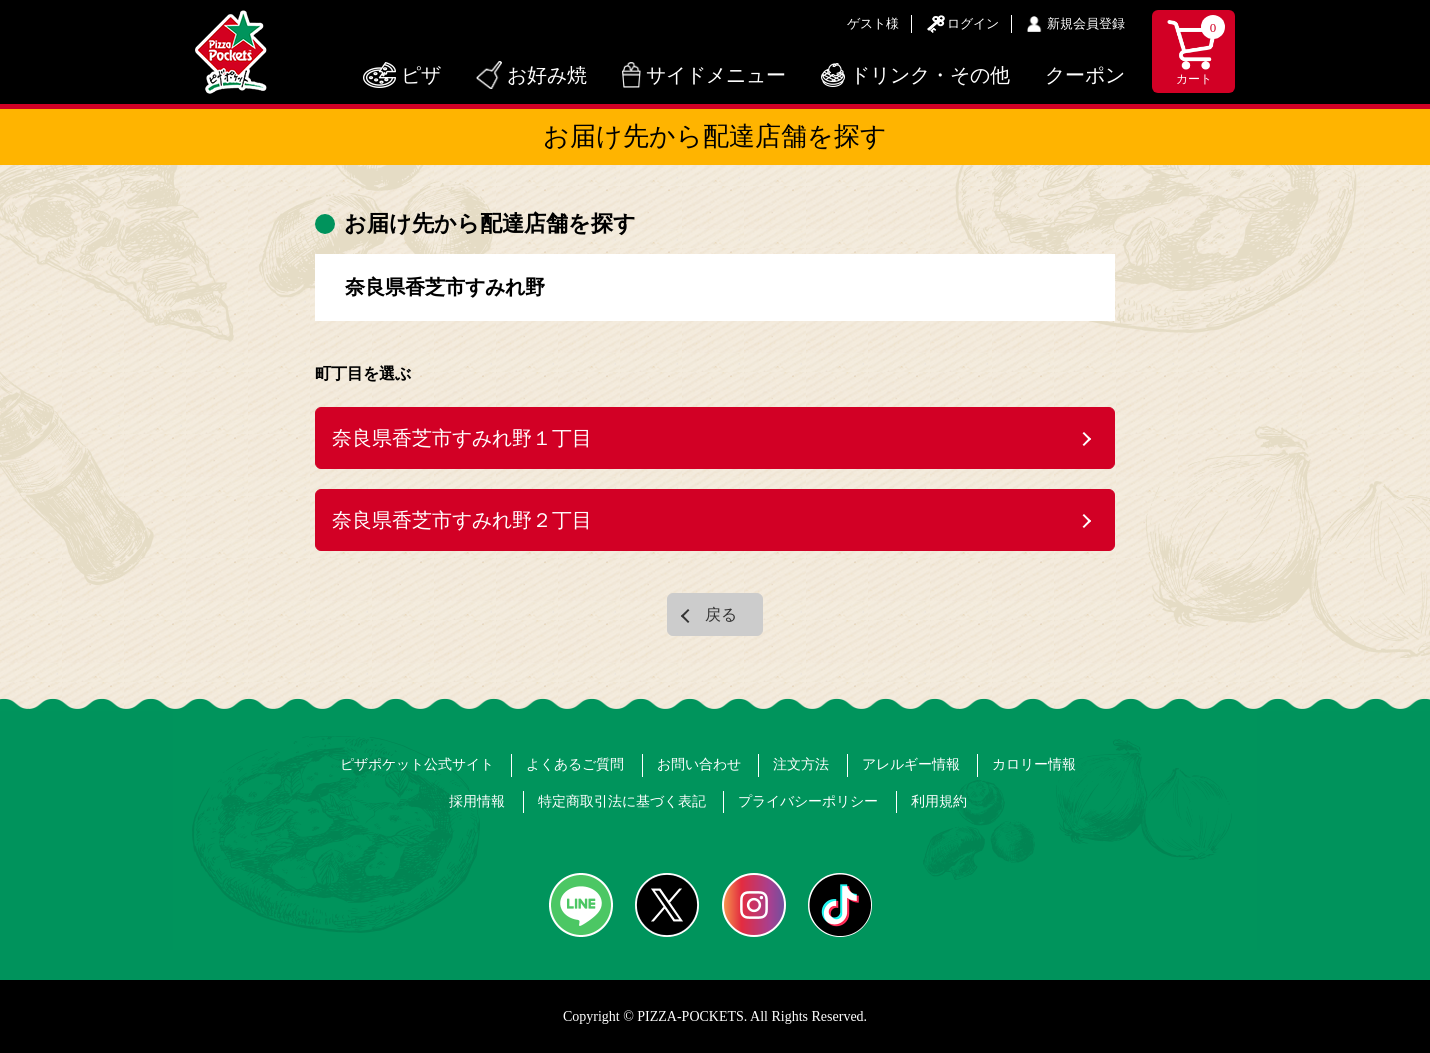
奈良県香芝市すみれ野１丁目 (462, 438)
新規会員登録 (1086, 23)
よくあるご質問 (575, 764)
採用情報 (477, 801)
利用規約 (939, 801)
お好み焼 (547, 75)
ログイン (973, 23)
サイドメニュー (716, 75)
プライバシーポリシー (808, 801)
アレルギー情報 (911, 764)
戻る (721, 614)
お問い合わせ (699, 764)
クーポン (1085, 75)
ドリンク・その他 (930, 75)
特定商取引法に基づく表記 (622, 801)
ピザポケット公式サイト (417, 764)
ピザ (421, 75)
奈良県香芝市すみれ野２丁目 (462, 520)
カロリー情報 (1034, 764)
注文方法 (801, 764)
